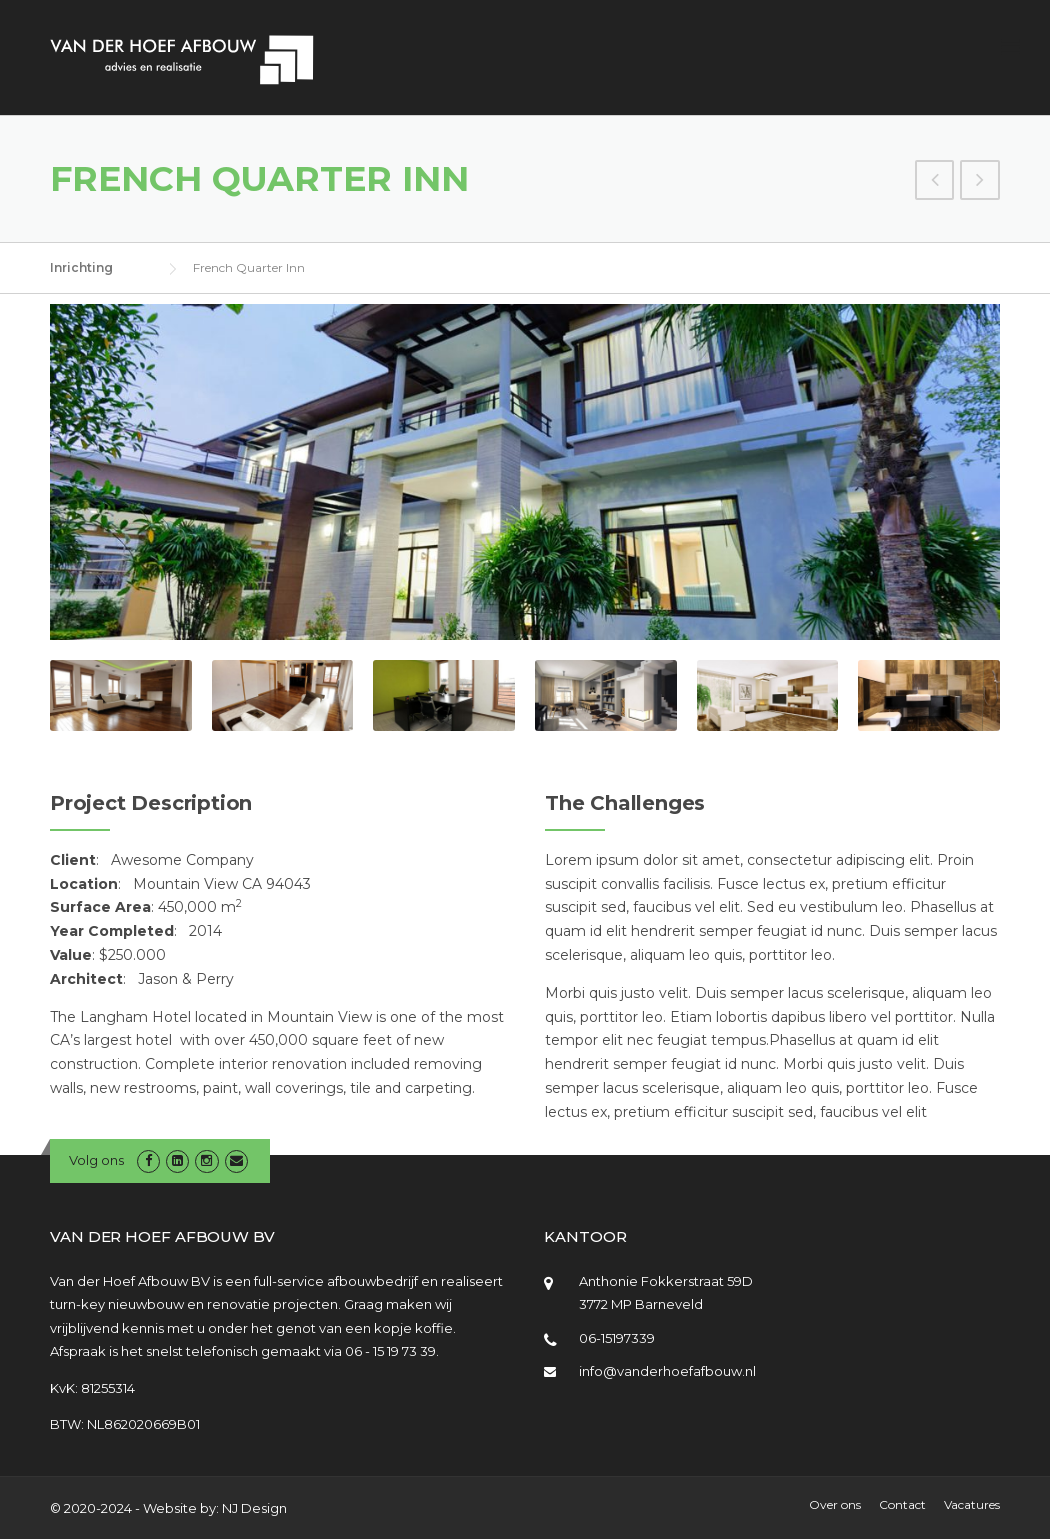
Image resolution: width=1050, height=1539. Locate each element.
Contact (902, 1505)
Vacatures (972, 1505)
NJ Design (254, 1508)
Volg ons (96, 1160)
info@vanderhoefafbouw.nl (667, 1371)
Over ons (835, 1505)
